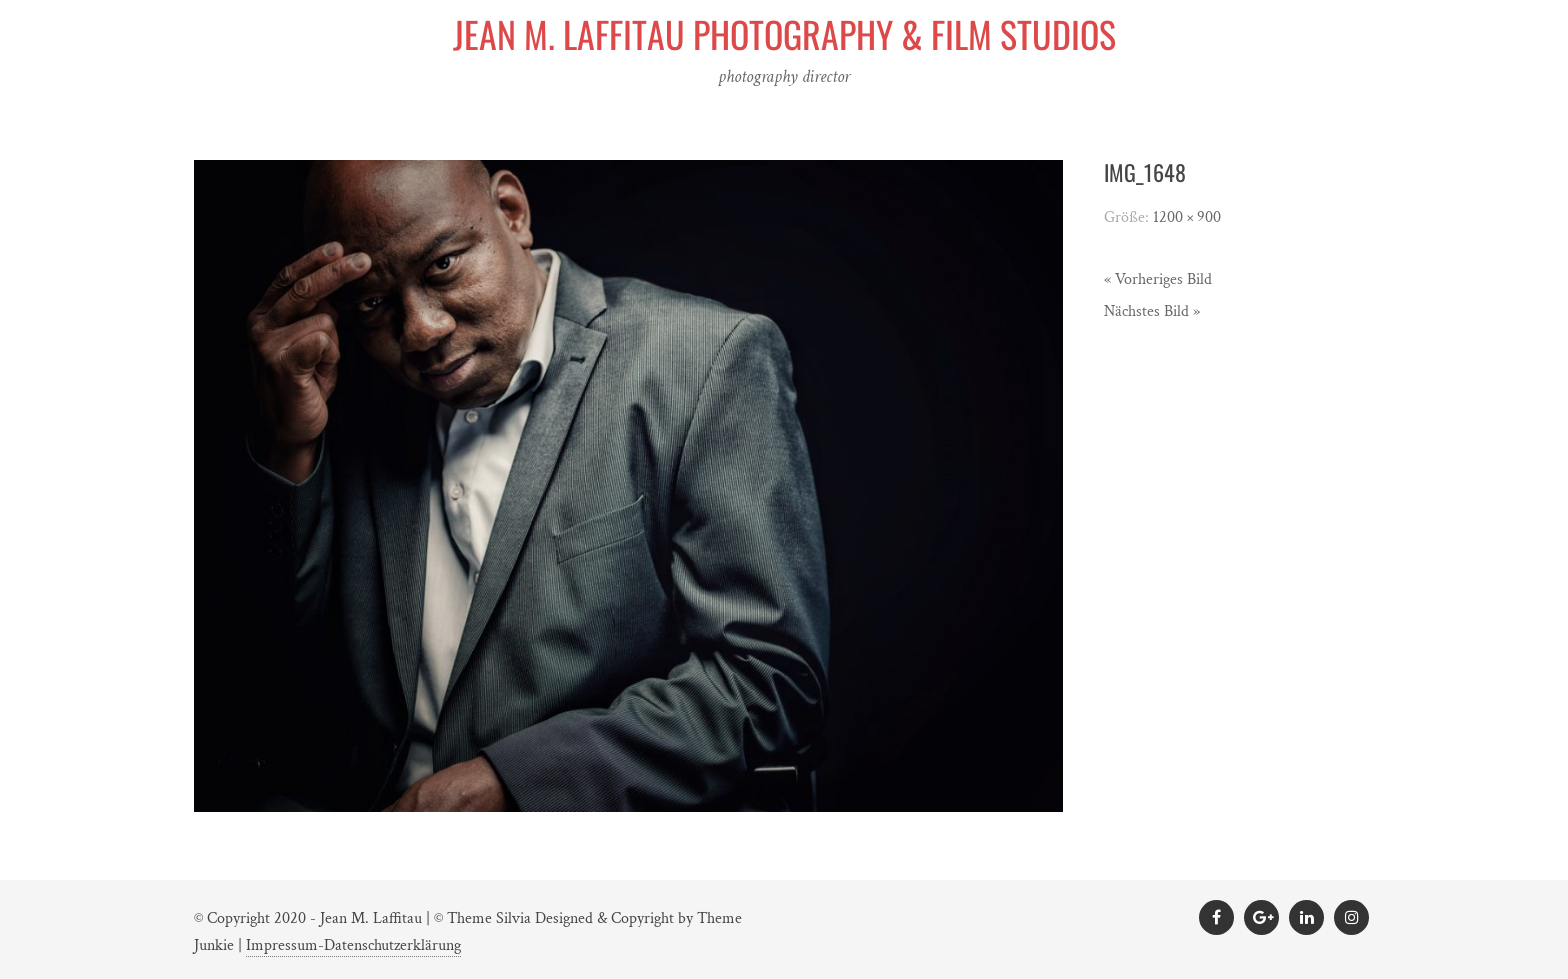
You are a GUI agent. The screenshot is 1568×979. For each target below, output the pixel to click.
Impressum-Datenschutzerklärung (353, 945)
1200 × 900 (1187, 217)
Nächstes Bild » (1152, 311)
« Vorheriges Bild (1158, 279)
